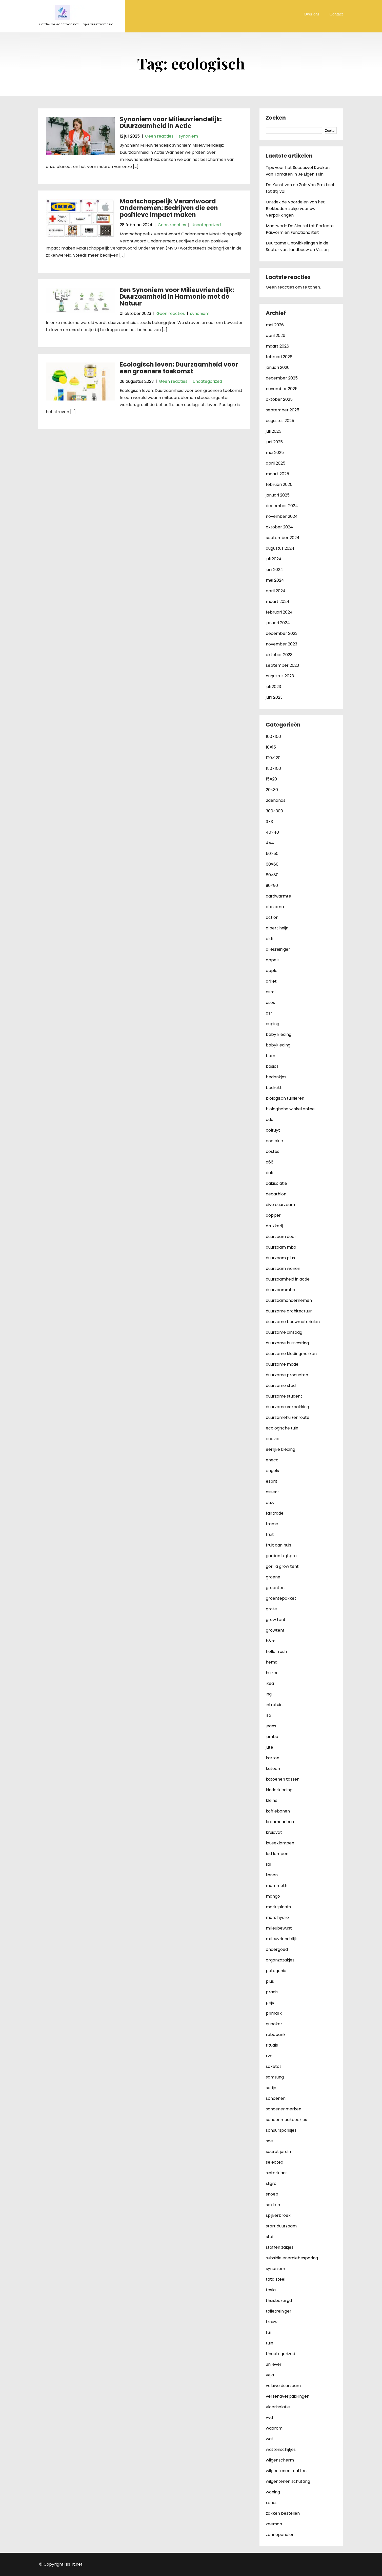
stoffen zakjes (279, 2247)
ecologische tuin (282, 1428)
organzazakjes (280, 1960)
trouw (271, 2322)
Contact (336, 14)
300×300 (274, 811)
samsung (275, 2077)
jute (269, 1747)
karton (272, 1758)
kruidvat (274, 1832)
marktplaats (278, 1907)
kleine (271, 1800)
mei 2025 (275, 452)
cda (269, 1119)
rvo (269, 2056)
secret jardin (278, 2151)
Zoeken (276, 118)
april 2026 (275, 335)
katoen (273, 1768)
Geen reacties (159, 136)
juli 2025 (273, 431)
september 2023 (282, 665)
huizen (272, 1673)
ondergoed (277, 1949)
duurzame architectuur (289, 1311)
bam (270, 1056)
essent (272, 1492)
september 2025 (282, 410)
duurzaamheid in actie (288, 1279)
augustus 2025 (280, 421)
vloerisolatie (278, 2407)
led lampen (277, 1854)
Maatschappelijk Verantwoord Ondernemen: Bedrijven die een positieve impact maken (169, 208)
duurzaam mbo (281, 1247)
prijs (270, 2003)
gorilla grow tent (282, 1566)
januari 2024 (278, 623)
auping (272, 1024)
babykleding (278, 1045)
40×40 (272, 832)
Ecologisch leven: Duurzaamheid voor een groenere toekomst (179, 367)
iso (268, 1715)
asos (270, 1002)
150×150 (273, 768)
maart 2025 (277, 474)
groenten (275, 1588)
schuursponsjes (281, 2130)
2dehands (275, 800)
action (272, 917)
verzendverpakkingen (287, 2396)
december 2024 (282, 506)
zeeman (274, 2524)
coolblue (274, 1141)
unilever (274, 2364)
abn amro (276, 907)
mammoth (276, 1885)
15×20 (271, 779)
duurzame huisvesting (287, 1343)
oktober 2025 (279, 399)
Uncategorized (206, 225)
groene (273, 1577)
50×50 (272, 853)
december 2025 (282, 378)
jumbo (272, 1737)
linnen (272, 1875)
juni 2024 (274, 570)
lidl (268, 1864)
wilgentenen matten (286, 2471)
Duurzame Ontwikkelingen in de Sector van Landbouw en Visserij (297, 246)
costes (272, 1151)
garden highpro (281, 1556)
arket (271, 981)
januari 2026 (278, 367)
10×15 (271, 747)
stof (270, 2237)
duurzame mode (282, 1364)
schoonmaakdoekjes (286, 2120)
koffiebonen (278, 1811)
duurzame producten (287, 1375)
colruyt (273, 1130)
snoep (272, 2194)
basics (272, 1066)
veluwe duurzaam (283, 2386)
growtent (275, 1630)
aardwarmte (278, 896)
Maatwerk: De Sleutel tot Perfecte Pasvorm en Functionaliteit (300, 229)
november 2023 (281, 644)
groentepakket (281, 1598)
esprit (271, 1481)
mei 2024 (275, 580)
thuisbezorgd (279, 2300)
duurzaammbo (280, 1290)
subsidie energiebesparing (292, 2258)
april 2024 (276, 591)
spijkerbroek (278, 2215)
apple (271, 971)
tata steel (275, 2279)
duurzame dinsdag (284, 1332)
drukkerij (274, 1226)
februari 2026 (279, 357)
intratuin (274, 1705)
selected (274, 2162)
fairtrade (275, 1513)
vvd (269, 2417)
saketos (274, 2066)
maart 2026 (277, 346)
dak (269, 1173)
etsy (270, 1502)
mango (273, 1896)
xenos (271, 2503)
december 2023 (281, 633)
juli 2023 (273, 687)
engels (272, 1471)
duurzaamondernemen (289, 1300)
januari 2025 (278, 495)
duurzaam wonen (283, 1268)
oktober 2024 (279, 527)
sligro (271, 2183)
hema (271, 1662)
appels (272, 960)
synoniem (188, 136)
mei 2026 (275, 325)
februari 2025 (279, 484)
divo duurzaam (280, 1205)
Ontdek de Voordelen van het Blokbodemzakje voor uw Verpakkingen (295, 208)
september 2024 (282, 538)
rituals (272, 2045)
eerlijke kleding (280, 1449)
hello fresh (276, 1651)
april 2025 (275, 463)
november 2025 (281, 389)
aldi (269, 939)
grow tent (276, 1620)
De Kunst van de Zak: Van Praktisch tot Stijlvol (300, 188)
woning (273, 2492)
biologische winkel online (290, 1109)
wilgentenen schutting (288, 2481)
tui (268, 2332)
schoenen (276, 2098)
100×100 (273, 736)
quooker (274, 2024)
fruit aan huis (278, 1545)
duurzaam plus (280, 1258)
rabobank (276, 2034)
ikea (270, 1683)
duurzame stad (281, 1385)
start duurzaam (281, 2226)
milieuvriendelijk (281, 1939)
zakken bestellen (283, 2513)
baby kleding (278, 1034)
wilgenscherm (280, 2460)
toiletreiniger (278, 2311)
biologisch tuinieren (285, 1098)
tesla (271, 2290)
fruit (270, 1534)
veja (270, 2375)
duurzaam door (281, 1236)
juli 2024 (274, 559)
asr (269, 1013)
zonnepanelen (280, 2534)
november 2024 (282, 516)
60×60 (272, 864)
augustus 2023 (280, 676)
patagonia (276, 1971)
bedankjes (276, 1077)
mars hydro (277, 1917)
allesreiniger (278, 949)
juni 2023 (274, 697)
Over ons (311, 14)
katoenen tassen (282, 1779)
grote (271, 1609)
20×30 (272, 790)
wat (269, 2439)
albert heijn (277, 928)
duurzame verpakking (287, 1407)
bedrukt (274, 1088)
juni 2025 (274, 442)
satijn (271, 2088)
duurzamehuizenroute (287, 1417)
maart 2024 (277, 601)
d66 (269, 1162)
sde (269, 2141)
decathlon (276, 1194)
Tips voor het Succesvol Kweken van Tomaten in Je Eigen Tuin (298, 171)
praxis (272, 1992)
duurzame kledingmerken (291, 1354)
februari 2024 (279, 612)
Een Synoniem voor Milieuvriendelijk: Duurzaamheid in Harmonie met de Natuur (177, 297)
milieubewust (279, 1928)
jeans (271, 1726)
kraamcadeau (280, 1822)
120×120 (273, 758)
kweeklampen (280, 1843)
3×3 (269, 822)
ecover (273, 1439)
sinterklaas (277, 2173)
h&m (270, 1641)
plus (270, 1981)
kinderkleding (279, 1790)
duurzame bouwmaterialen (293, 1322)
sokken (273, 2205)
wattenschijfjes (281, 2449)
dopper (273, 1215)
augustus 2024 (280, 548)
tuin (269, 2343)
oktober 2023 (279, 655)
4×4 (270, 843)
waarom (274, 2428)
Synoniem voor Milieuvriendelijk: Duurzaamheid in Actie (171, 122)
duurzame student (284, 1396)
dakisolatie (276, 1183)
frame (272, 1524)
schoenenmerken (283, 2109)
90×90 (272, 885)
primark (274, 2013)
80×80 (272, 875)
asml (270, 992)
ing (269, 1694)
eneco (272, 1460)
